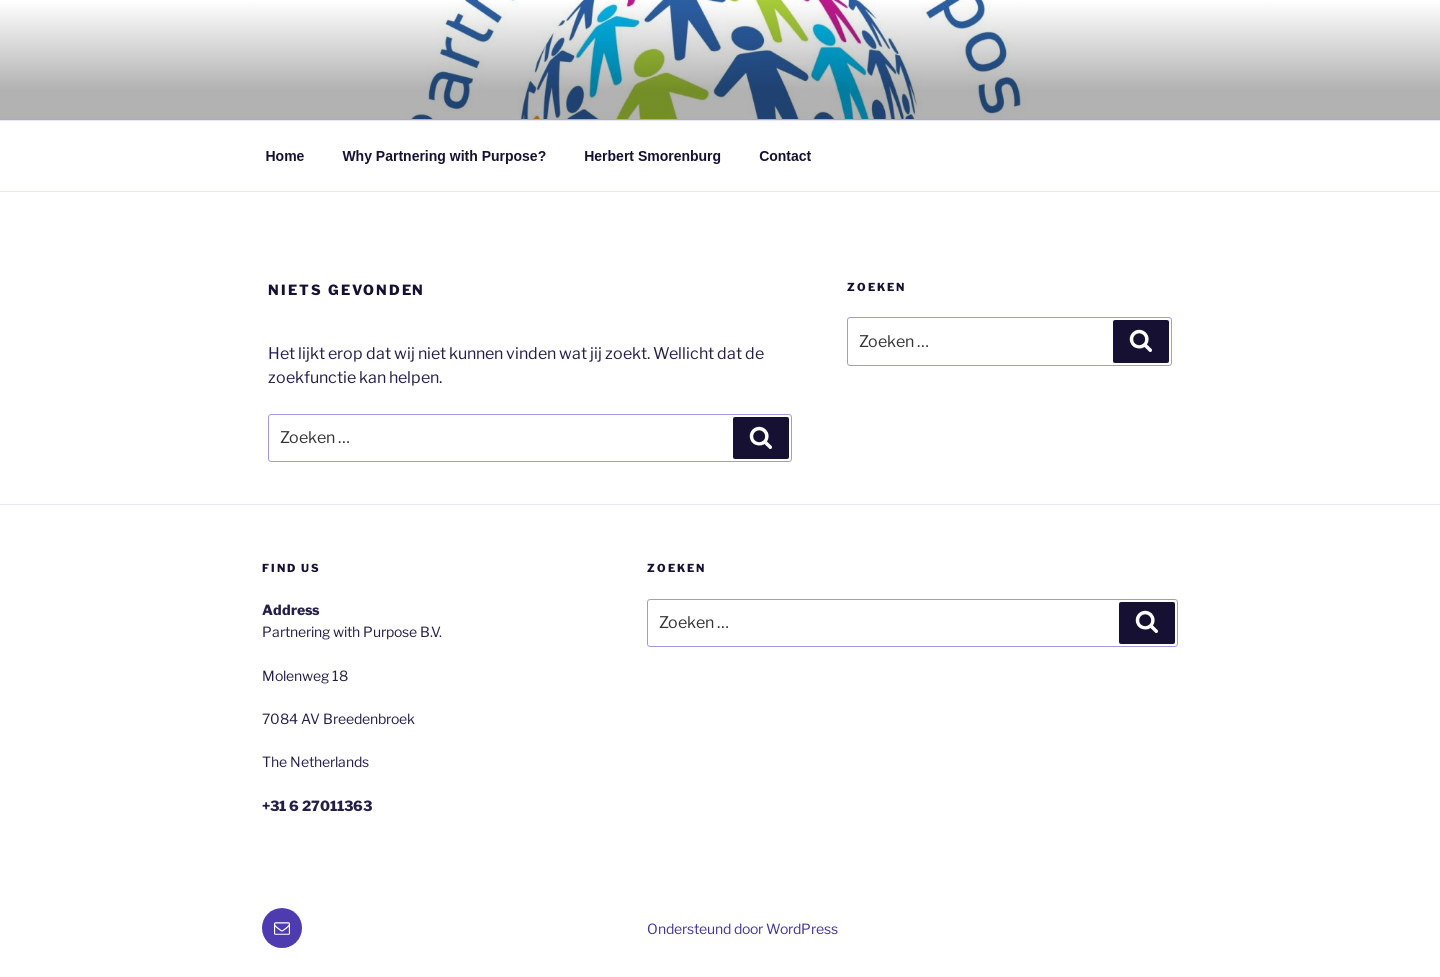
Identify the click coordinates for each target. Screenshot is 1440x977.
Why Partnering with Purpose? (444, 156)
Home (285, 156)
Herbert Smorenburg (652, 156)
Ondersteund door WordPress (742, 928)
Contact (785, 156)
